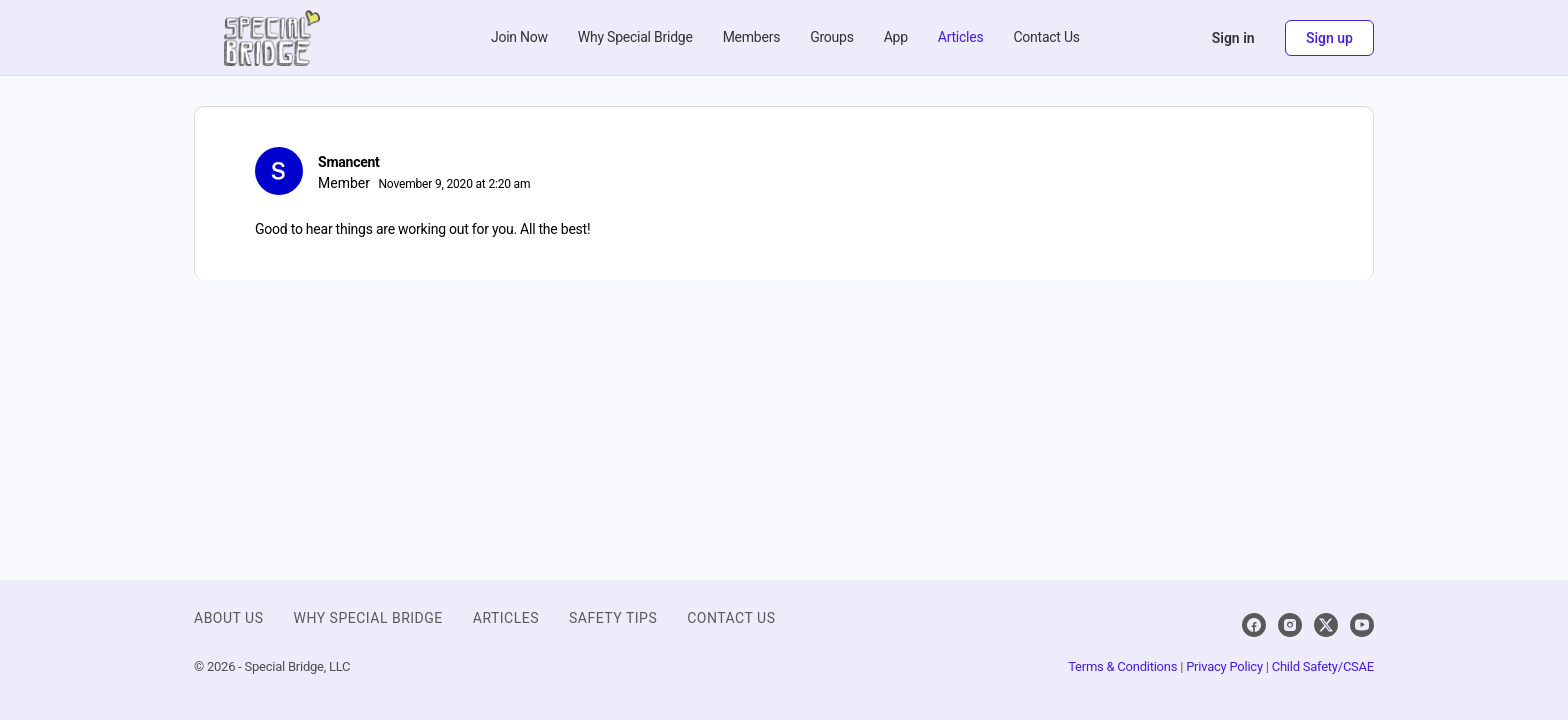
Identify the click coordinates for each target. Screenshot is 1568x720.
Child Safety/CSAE (1323, 666)
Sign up (1329, 38)
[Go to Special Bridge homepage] (272, 36)
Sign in (1233, 38)
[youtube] (1362, 625)
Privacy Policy (1224, 666)
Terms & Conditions (1122, 666)
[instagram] (1290, 625)
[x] (1326, 625)
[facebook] (1254, 625)
